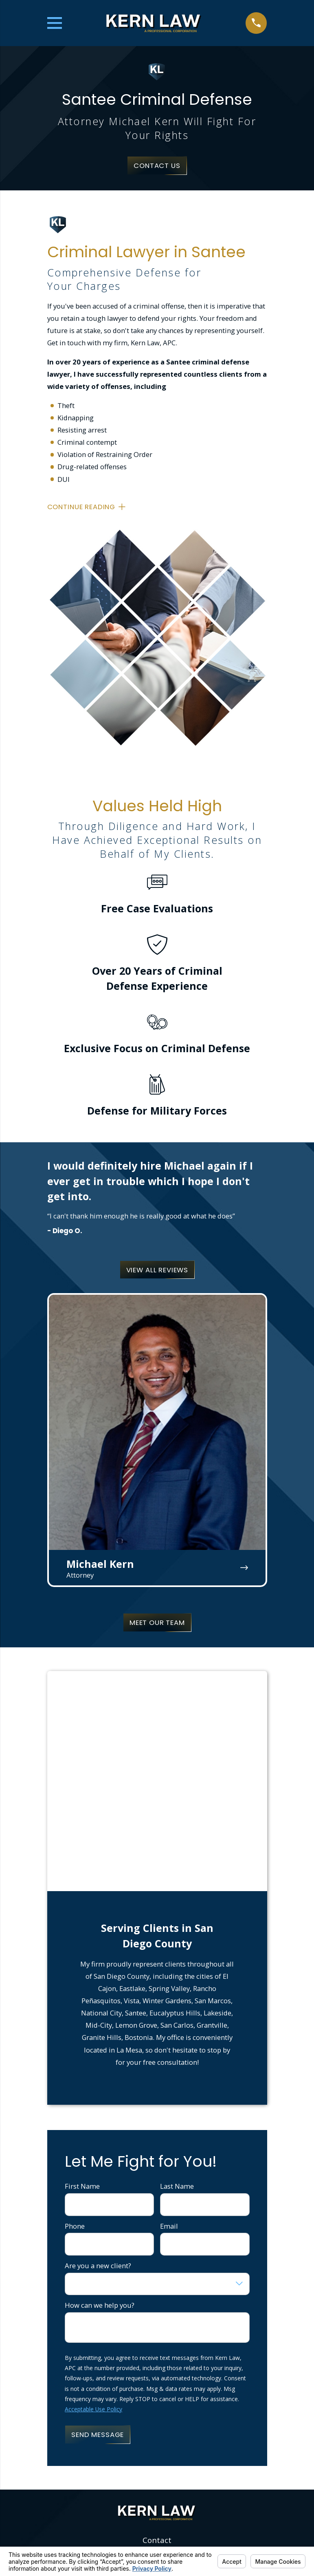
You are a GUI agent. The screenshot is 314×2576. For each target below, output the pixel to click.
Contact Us (157, 165)
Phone (75, 2006)
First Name (82, 1966)
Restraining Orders (157, 2483)
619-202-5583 (157, 2331)
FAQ (157, 2498)
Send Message (97, 2214)
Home (157, 2453)
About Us (157, 2468)
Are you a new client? (98, 2046)
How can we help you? (99, 2085)
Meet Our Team (157, 1622)
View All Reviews (157, 1270)
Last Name (177, 1966)
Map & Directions (157, 2410)
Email (169, 2006)
